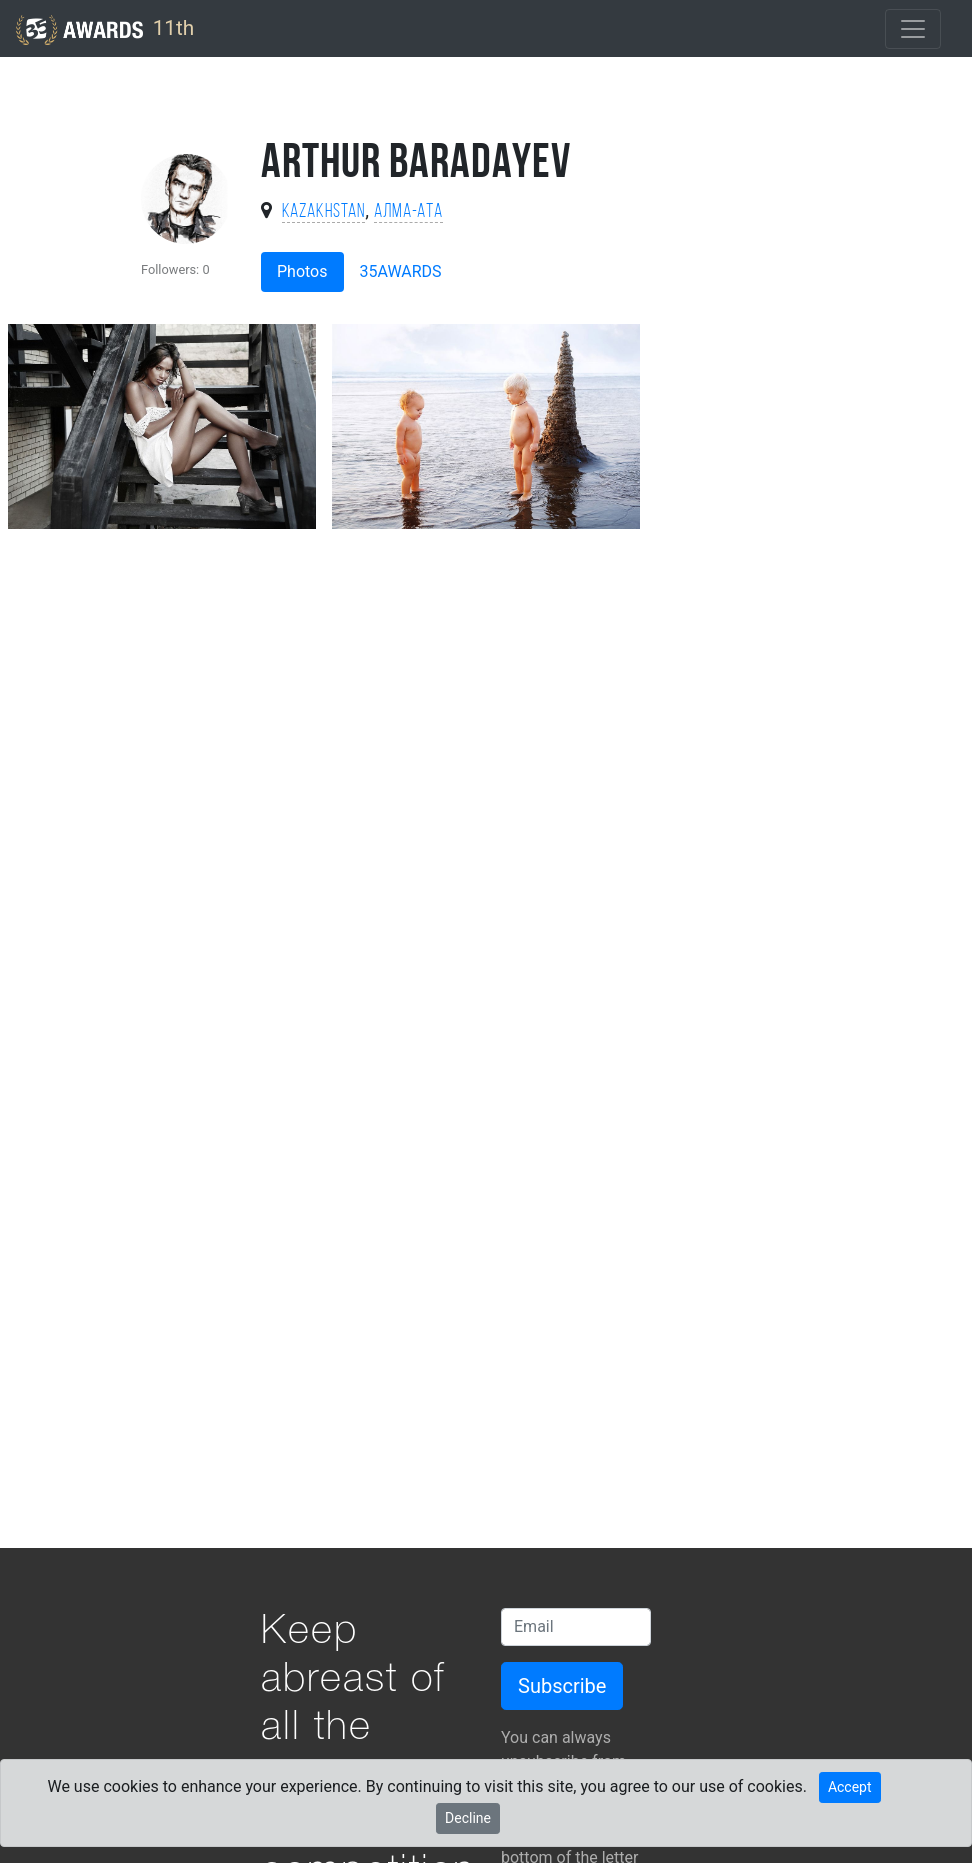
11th (105, 30)
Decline (468, 1818)
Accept (850, 1787)
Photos (302, 271)
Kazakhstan (324, 212)
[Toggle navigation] (913, 29)
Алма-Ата (409, 212)
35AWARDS (401, 271)
